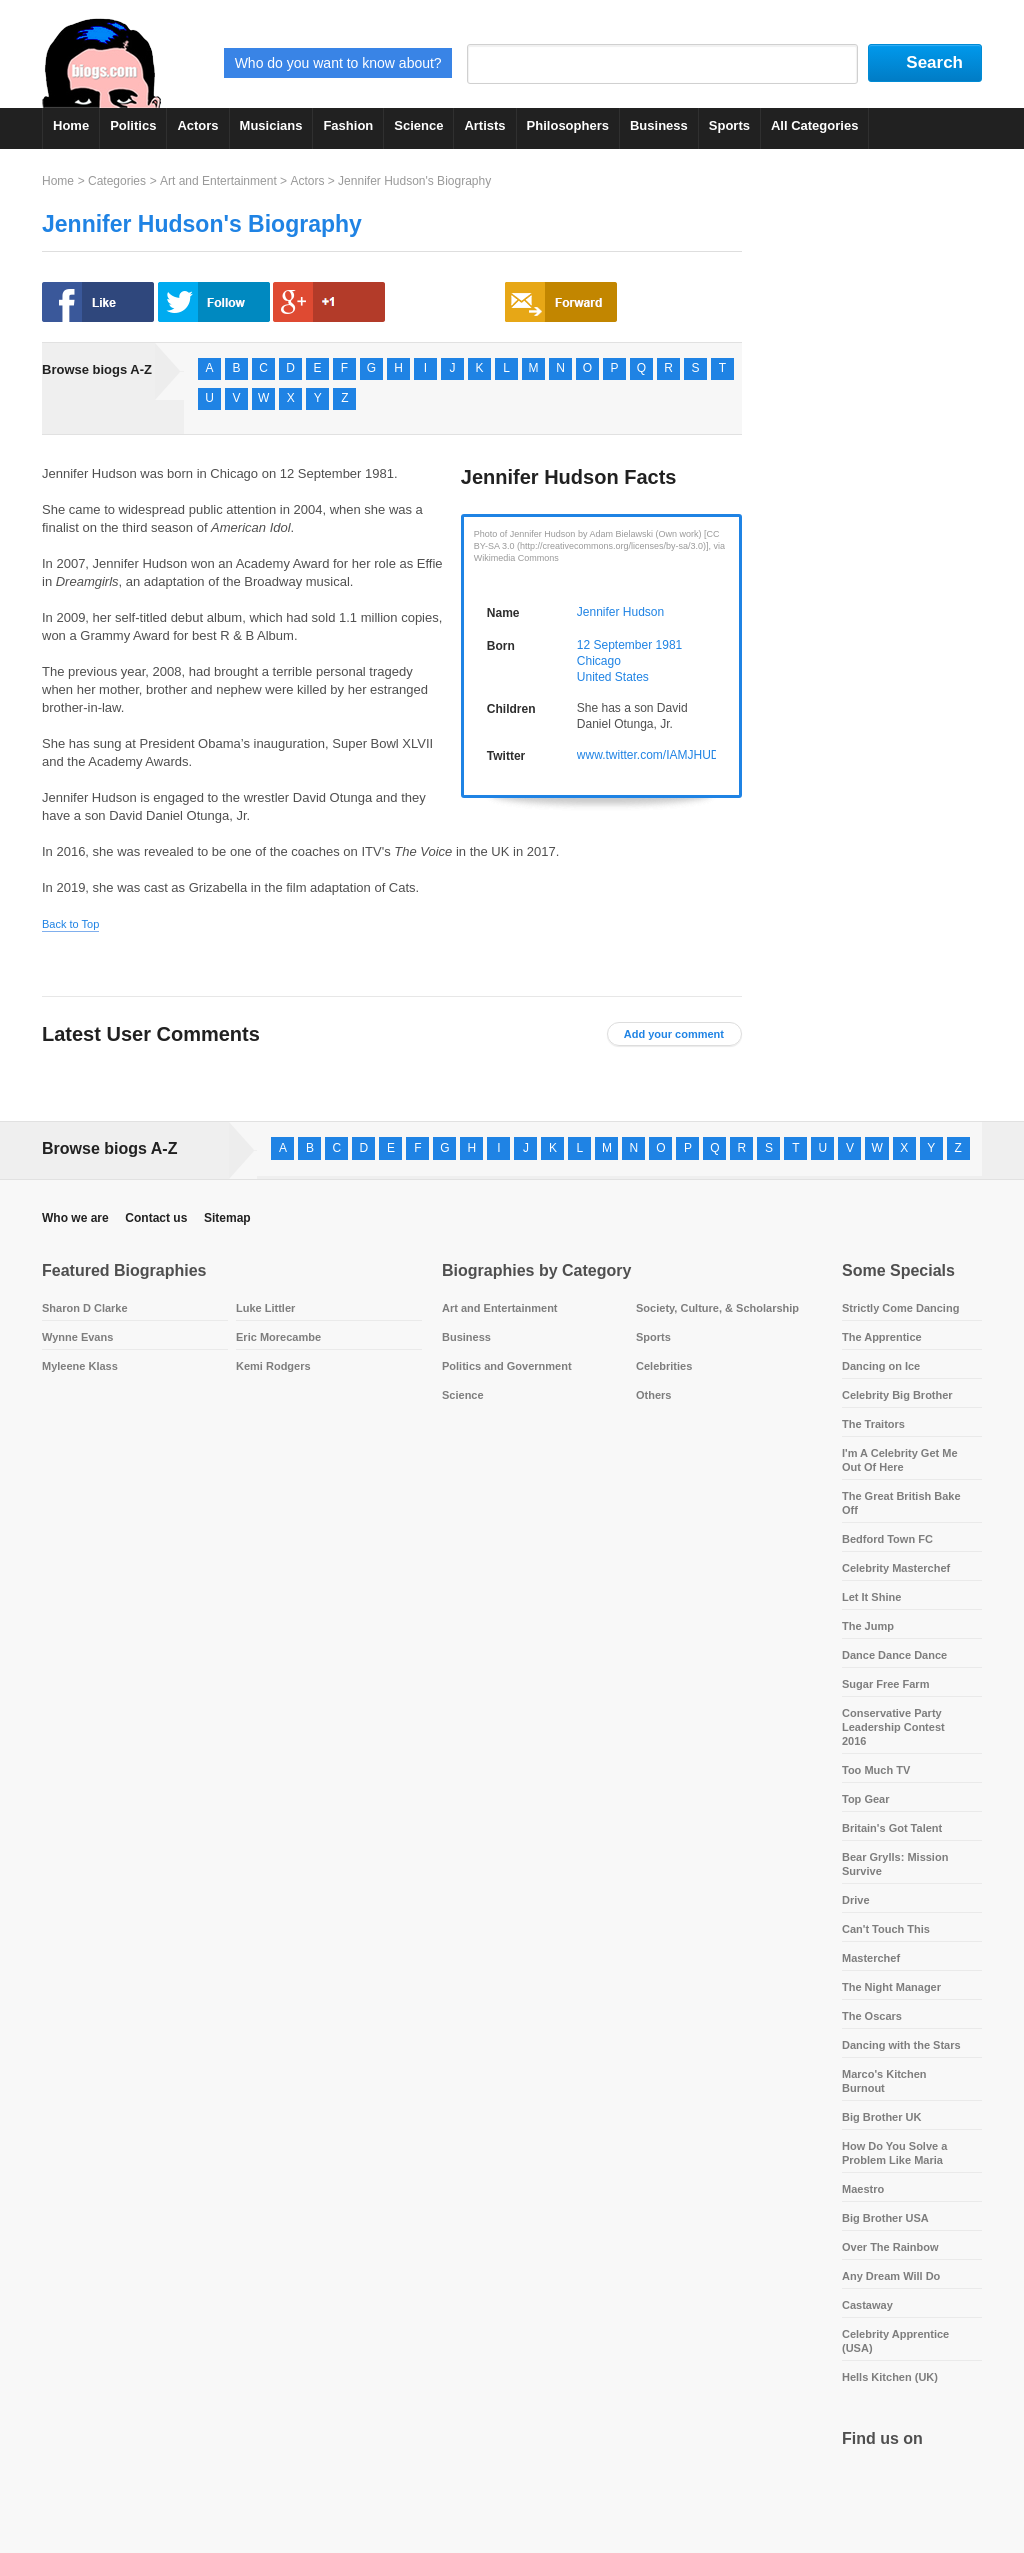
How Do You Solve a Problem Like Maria (894, 2153)
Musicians (271, 125)
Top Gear (865, 1799)
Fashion (348, 125)
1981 (669, 645)
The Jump (868, 1626)
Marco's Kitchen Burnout (884, 2081)
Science (418, 125)
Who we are (75, 1218)
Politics (133, 125)
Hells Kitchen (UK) (890, 2377)
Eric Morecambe (278, 1337)
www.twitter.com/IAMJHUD (648, 755)
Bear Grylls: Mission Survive (895, 1864)
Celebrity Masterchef (896, 1568)
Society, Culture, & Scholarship (717, 1308)
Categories (117, 181)
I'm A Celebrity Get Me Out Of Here (900, 1460)
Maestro (863, 2189)
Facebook (861, 2488)
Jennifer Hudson (620, 612)
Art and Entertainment (218, 181)
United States (613, 677)
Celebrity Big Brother (897, 1395)
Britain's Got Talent (892, 1828)
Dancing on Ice (881, 1366)
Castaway (867, 2305)
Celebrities (664, 1366)
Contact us (156, 1218)
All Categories (814, 125)
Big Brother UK (881, 2117)
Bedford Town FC (887, 1539)
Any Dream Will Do (891, 2276)
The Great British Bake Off (901, 1503)
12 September (614, 645)
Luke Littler (265, 1308)
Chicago (599, 661)
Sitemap (227, 1218)
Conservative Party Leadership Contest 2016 (893, 1727)
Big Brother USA (885, 2218)
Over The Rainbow (890, 2247)
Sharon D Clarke (85, 1308)
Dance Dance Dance (894, 1655)
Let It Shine (871, 1597)
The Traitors (873, 1424)
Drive (856, 1900)
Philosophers (568, 125)
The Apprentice (882, 1337)
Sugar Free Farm (885, 1684)
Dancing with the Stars (901, 2045)
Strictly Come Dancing (900, 1308)
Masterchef (871, 1958)
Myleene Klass (80, 1366)
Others (653, 1395)
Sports (729, 125)
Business (659, 125)
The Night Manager (891, 1987)
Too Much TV (876, 1770)
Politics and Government (507, 1366)
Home (71, 125)
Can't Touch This (886, 1929)
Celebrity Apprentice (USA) (895, 2341)
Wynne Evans (77, 1337)
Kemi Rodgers (273, 1366)
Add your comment (674, 1034)
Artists (484, 125)
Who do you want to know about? (338, 63)
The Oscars (872, 2016)
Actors (197, 125)
